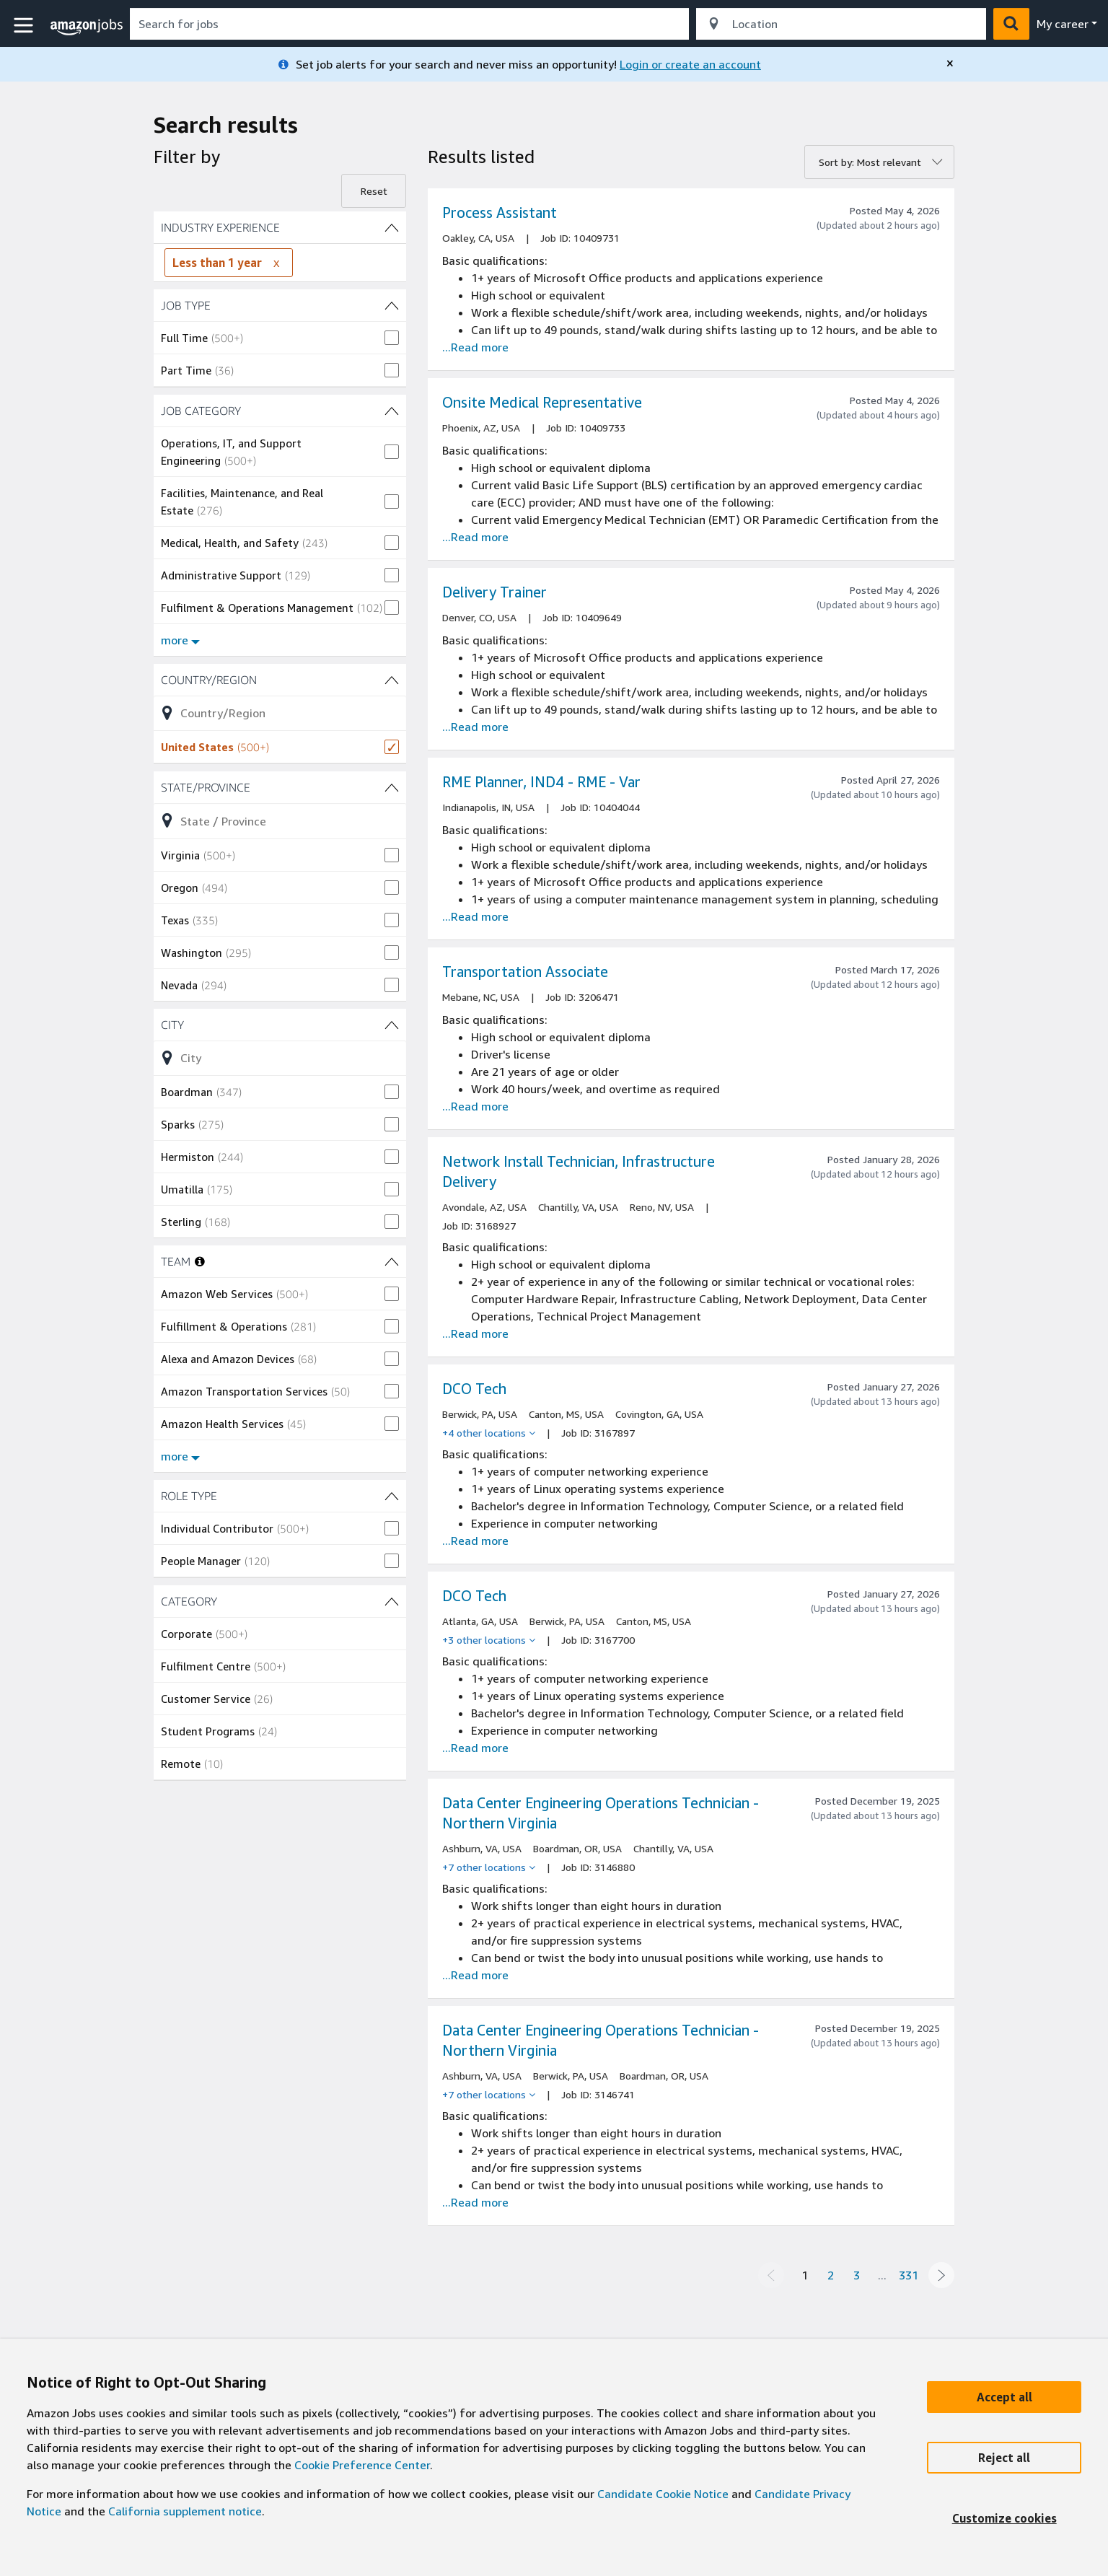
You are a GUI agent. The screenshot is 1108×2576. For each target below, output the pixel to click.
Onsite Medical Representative (542, 402)
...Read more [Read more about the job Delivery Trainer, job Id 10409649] (475, 726)
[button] (25, 25)
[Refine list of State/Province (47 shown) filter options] (280, 820)
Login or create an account (690, 64)
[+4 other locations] (488, 1433)
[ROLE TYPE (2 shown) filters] (280, 1496)
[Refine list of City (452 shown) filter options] (280, 1058)
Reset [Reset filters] (374, 191)
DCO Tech (474, 1388)
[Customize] (1004, 2518)
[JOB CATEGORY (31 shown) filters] (280, 410)
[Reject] (1004, 2458)
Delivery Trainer (494, 592)
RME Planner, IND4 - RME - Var (541, 782)
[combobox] (409, 24)
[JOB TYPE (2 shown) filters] (280, 305)
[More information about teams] (199, 1261)
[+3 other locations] (488, 1640)
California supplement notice (185, 2511)
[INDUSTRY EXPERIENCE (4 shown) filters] (280, 227)
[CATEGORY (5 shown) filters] (280, 1601)
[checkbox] (280, 337)
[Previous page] (771, 2275)
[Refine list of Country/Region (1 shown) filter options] (280, 713)
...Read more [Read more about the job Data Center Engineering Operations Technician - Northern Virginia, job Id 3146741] (475, 2202)
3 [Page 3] (856, 2275)
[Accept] (1004, 2397)
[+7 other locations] (488, 1867)
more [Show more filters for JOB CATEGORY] (180, 640)
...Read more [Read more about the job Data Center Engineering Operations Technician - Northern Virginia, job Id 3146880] (475, 1975)
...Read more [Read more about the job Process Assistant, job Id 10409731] (475, 347)
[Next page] (941, 2275)
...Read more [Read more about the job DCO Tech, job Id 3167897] (475, 1540)
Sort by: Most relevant (870, 162)
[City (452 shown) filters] (280, 1025)
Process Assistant (499, 212)
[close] (950, 63)
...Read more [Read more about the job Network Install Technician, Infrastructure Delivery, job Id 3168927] (475, 1333)
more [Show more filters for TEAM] (180, 1456)
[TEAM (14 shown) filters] (392, 1261)
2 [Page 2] (830, 2275)
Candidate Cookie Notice (663, 2494)
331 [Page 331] (908, 2275)
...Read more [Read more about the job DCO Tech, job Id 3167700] (475, 1747)
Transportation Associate (525, 971)
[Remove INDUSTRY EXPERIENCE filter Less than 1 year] (276, 262)
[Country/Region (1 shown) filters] (280, 680)
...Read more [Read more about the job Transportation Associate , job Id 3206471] (475, 1106)
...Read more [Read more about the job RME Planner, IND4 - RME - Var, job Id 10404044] (475, 916)
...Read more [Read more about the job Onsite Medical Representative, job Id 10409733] (475, 537)
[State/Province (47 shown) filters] (280, 787)
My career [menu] (1063, 24)
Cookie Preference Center (362, 2465)
